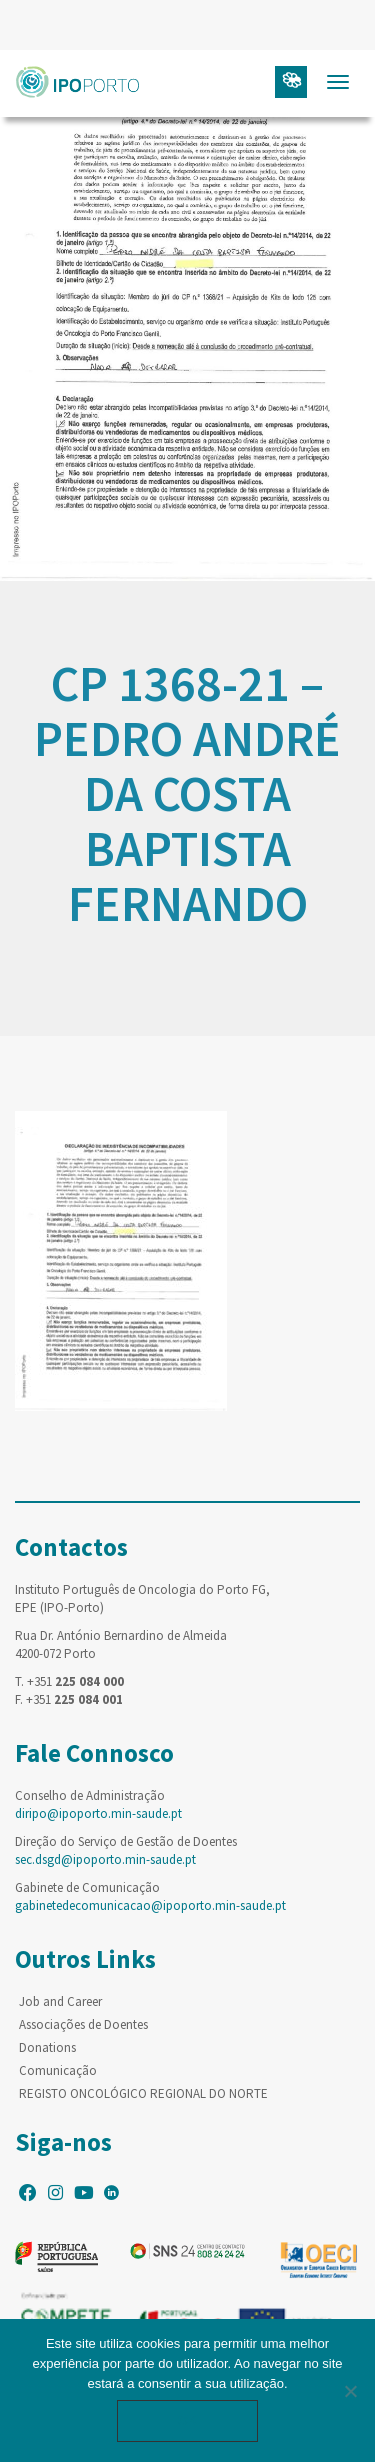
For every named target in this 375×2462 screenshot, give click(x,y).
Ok (188, 2420)
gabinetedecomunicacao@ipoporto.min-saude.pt (150, 1905)
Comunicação (58, 2070)
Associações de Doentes (83, 2024)
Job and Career (60, 2001)
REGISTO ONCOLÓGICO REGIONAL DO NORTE (143, 2093)
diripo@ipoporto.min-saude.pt (98, 1813)
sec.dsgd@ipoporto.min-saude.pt (105, 1859)
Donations (47, 2047)
